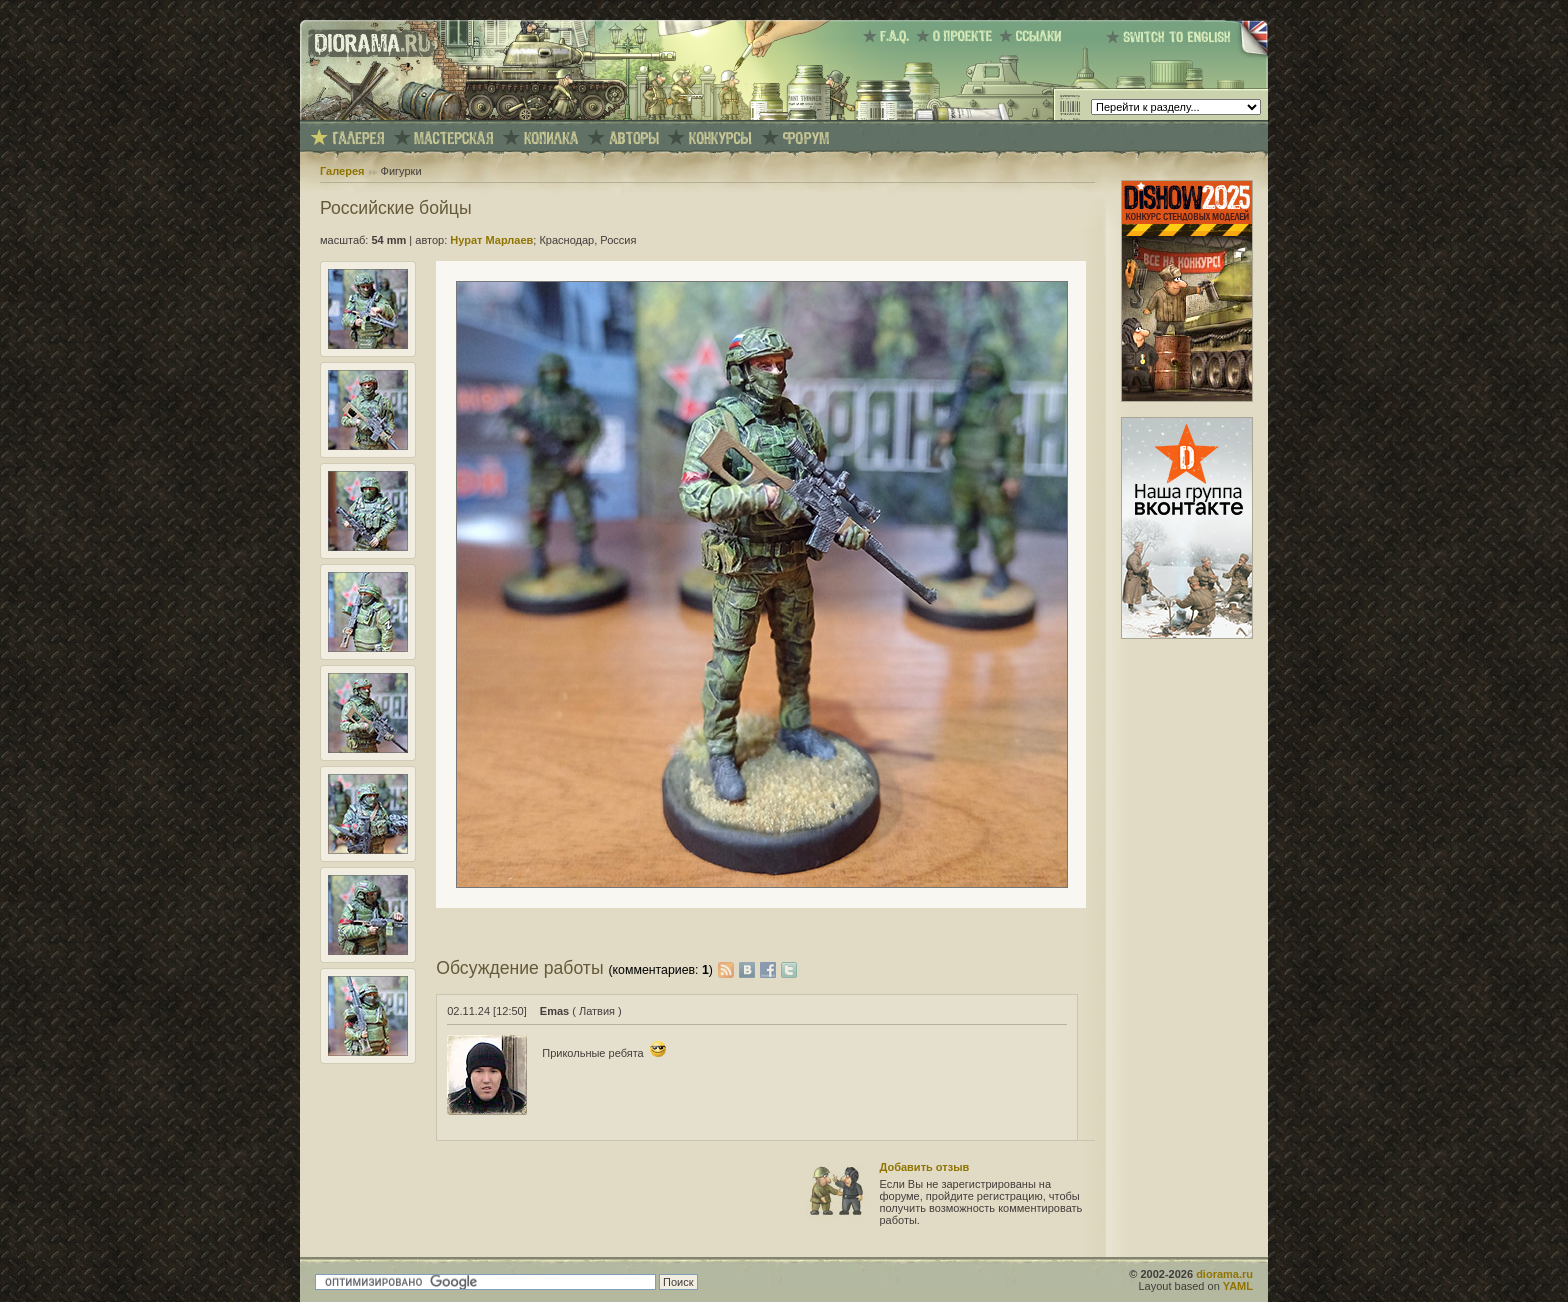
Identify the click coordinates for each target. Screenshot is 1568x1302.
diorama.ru (1224, 1274)
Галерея (342, 171)
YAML (1238, 1286)
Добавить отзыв (925, 1167)
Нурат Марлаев (491, 240)
